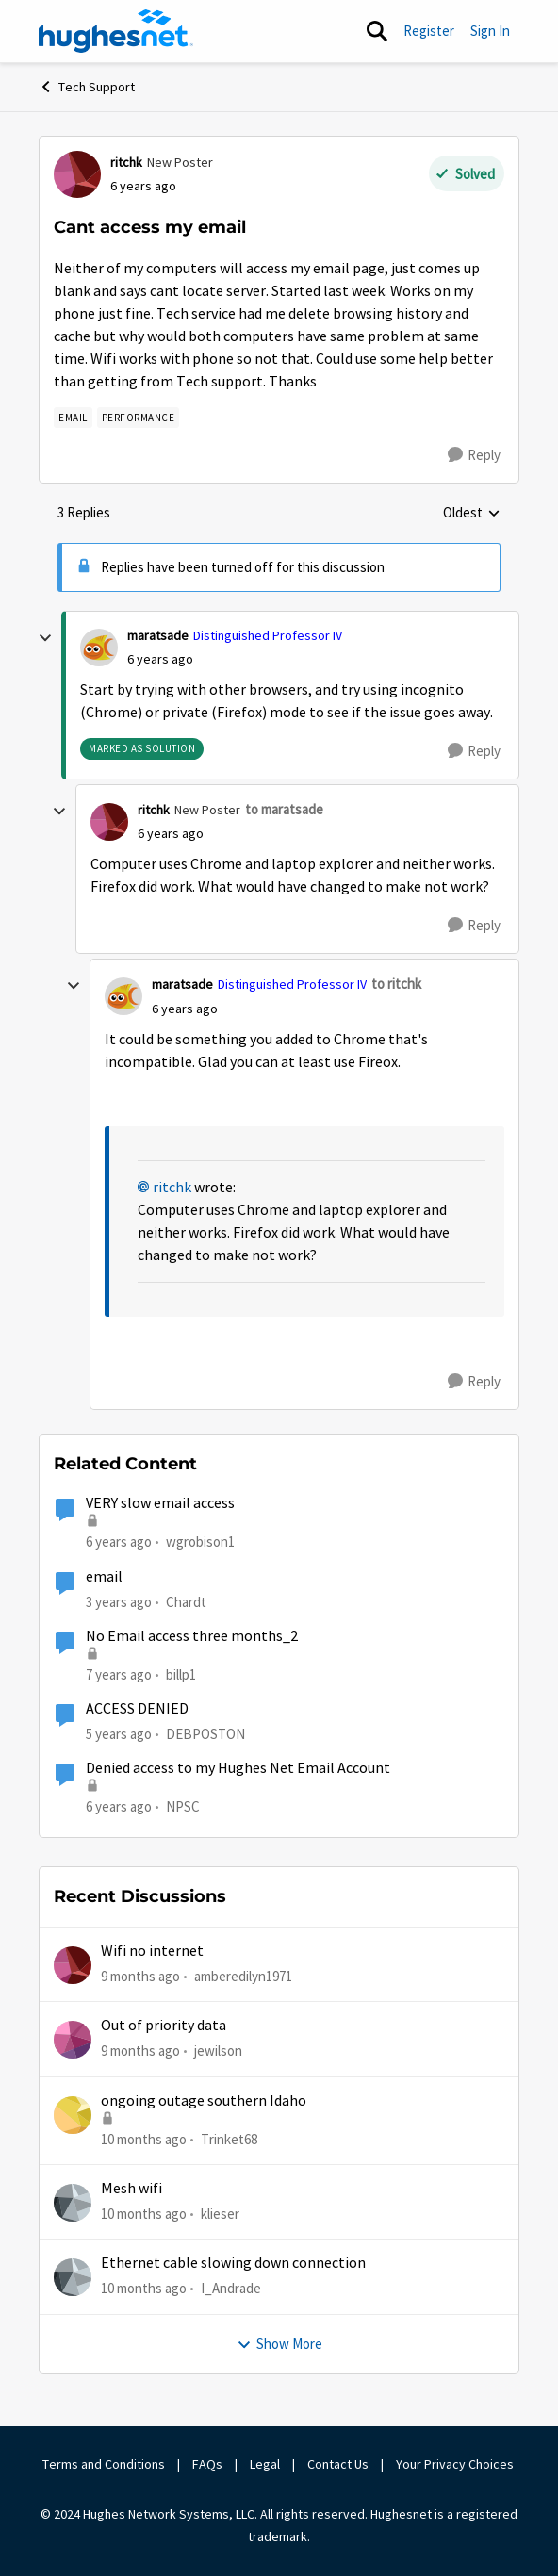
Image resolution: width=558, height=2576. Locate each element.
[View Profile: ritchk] (77, 174)
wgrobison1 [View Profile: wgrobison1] (200, 1542)
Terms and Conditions (103, 2463)
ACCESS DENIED (137, 1708)
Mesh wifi (131, 2188)
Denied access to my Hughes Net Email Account (238, 1768)
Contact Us (338, 2463)
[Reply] (474, 455)
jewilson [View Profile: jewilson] (218, 2050)
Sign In (490, 31)
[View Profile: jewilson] (72, 2040)
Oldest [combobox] (472, 513)
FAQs (207, 2463)
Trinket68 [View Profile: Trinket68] (229, 2139)
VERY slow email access (160, 1503)
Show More (279, 2344)
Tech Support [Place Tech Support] (87, 86)
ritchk (172, 1187)
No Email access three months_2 (192, 1636)
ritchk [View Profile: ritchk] (126, 162)
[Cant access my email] (160, 659)
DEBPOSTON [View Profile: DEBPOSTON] (205, 1734)
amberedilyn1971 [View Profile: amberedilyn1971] (243, 1976)
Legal (265, 2463)
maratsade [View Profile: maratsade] (158, 635)
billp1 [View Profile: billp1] (181, 1674)
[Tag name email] (73, 417)
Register (428, 31)
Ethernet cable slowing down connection (233, 2263)
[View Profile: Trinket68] (72, 2115)
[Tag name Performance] (138, 417)
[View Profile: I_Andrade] (72, 2277)
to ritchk (396, 984)
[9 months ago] (140, 1977)
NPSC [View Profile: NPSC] (183, 1806)
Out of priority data (163, 2025)
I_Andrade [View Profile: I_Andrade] (231, 2288)
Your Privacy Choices (456, 2463)
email (104, 1576)
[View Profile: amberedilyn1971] (72, 1965)
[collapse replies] (45, 638)
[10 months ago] (144, 2140)
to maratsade (284, 809)
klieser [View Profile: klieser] (220, 2214)
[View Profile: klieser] (72, 2203)
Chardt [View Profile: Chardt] (186, 1601)
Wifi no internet (152, 1951)
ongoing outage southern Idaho (203, 2101)
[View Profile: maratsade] (99, 647)
